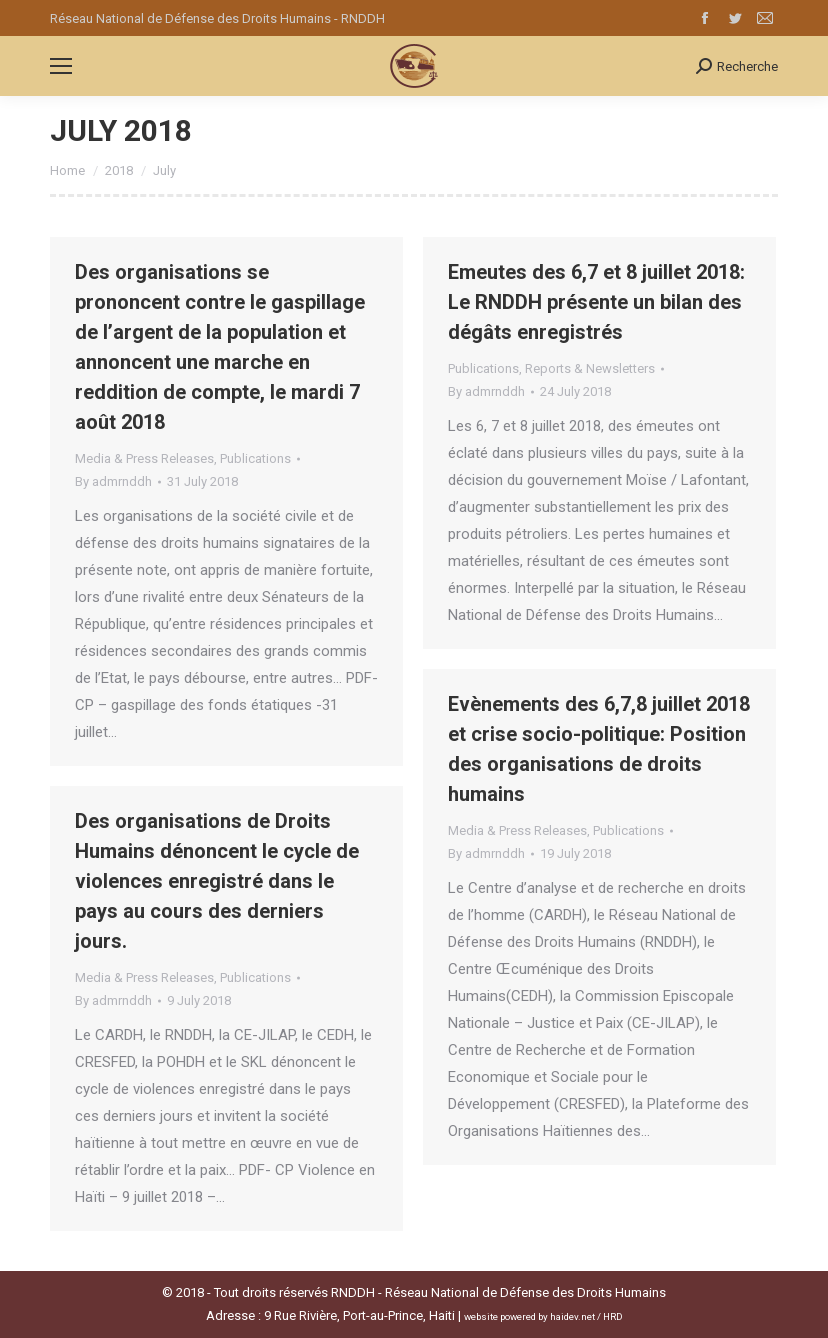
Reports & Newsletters (590, 368)
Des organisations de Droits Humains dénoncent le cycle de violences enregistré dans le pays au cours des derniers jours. (217, 881)
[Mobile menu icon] (61, 66)
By (113, 481)
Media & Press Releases (144, 458)
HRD (613, 1316)
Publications (255, 458)
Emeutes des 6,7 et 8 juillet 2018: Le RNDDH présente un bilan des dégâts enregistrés (596, 302)
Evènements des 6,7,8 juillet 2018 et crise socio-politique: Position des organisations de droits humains (599, 749)
